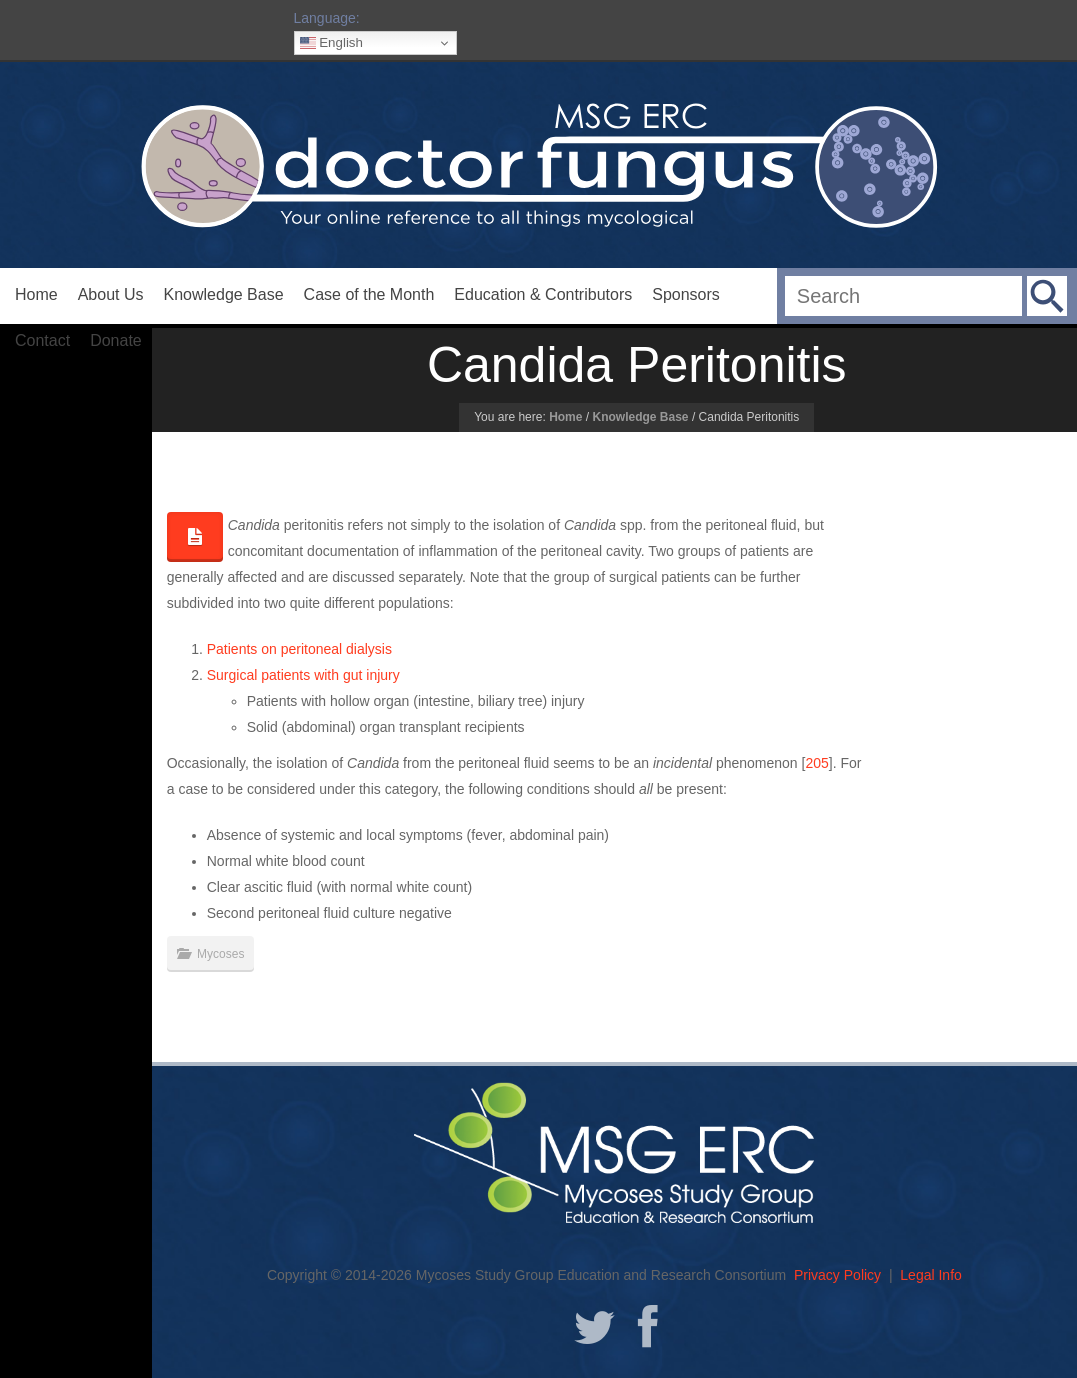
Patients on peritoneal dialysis (299, 649)
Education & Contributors (543, 294)
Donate (116, 340)
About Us (111, 294)
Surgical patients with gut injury (303, 675)
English (331, 43)
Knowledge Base (224, 294)
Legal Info (931, 1275)
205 (816, 763)
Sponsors (686, 294)
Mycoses (220, 954)
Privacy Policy (837, 1275)
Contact (42, 340)
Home (36, 294)
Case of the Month (369, 294)
